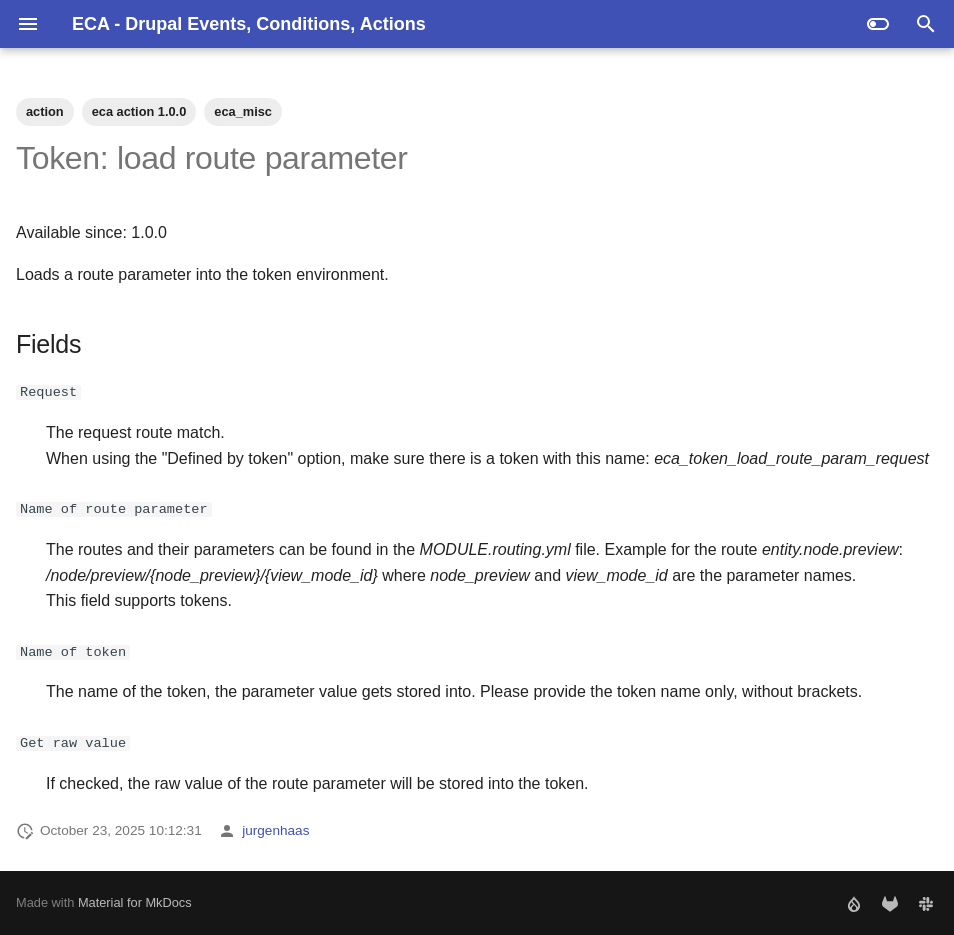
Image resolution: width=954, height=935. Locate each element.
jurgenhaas (275, 830)
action (45, 111)
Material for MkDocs (135, 902)
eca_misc (243, 111)
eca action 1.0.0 (139, 111)
